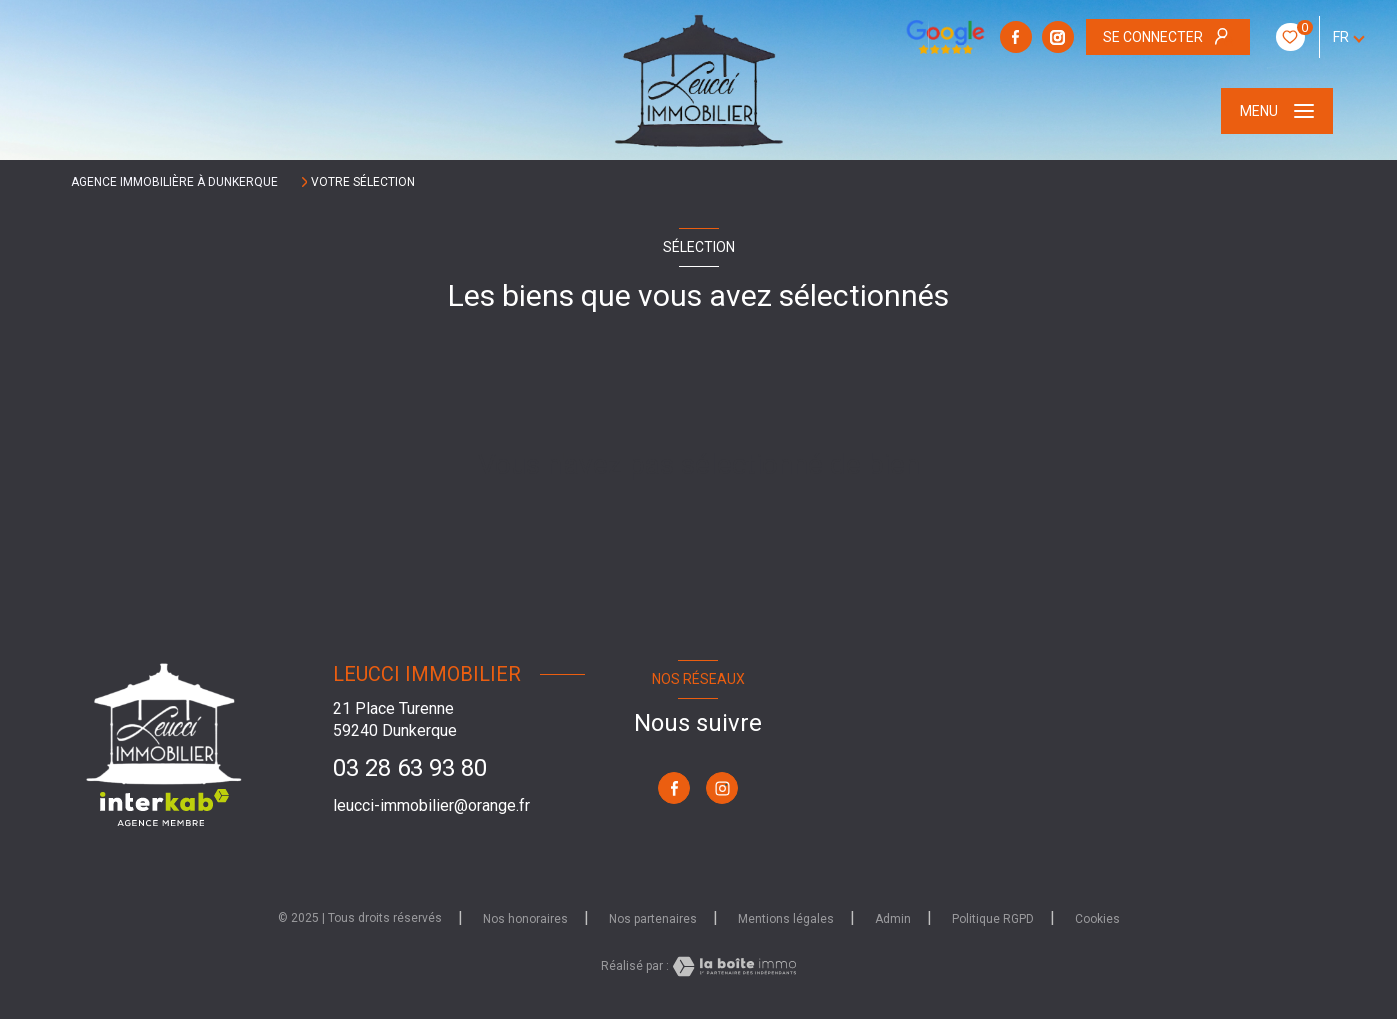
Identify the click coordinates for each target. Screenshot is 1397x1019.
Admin (893, 919)
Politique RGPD (993, 919)
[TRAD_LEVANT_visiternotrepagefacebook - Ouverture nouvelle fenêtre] (1016, 37)
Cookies (1097, 919)
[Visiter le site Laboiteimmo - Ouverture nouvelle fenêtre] (733, 966)
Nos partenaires (653, 919)
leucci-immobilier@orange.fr (431, 805)
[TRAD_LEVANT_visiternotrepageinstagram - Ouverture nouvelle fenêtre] (1058, 37)
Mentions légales (786, 919)
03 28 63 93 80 (410, 768)
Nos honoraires (525, 919)
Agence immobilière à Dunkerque (174, 182)
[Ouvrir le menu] (1277, 111)
